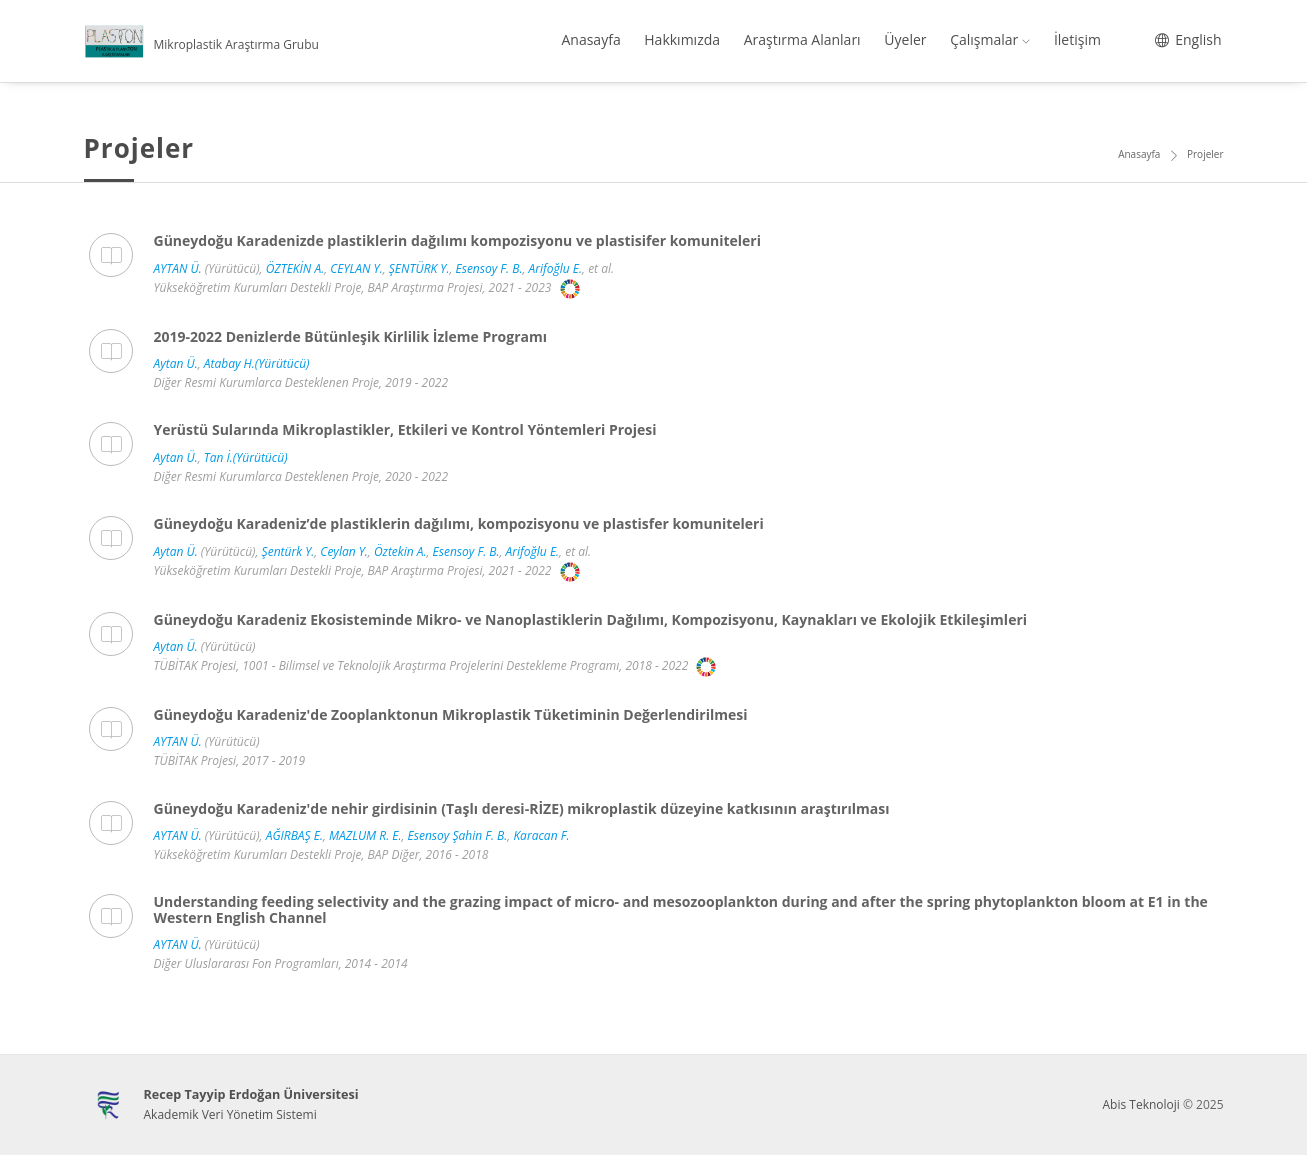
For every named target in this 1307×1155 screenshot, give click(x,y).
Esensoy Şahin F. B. (458, 835)
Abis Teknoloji (1140, 1104)
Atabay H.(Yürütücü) (257, 363)
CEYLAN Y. (356, 268)
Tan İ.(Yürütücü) (246, 457)
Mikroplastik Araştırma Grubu (236, 44)
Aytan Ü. (176, 363)
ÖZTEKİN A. (295, 268)
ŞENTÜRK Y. (419, 268)
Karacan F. (541, 835)
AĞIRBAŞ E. (294, 835)
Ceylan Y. (344, 551)
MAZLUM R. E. (365, 835)
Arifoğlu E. (556, 268)
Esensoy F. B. (489, 268)
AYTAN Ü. (178, 268)
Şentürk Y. (288, 551)
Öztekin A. (400, 551)
